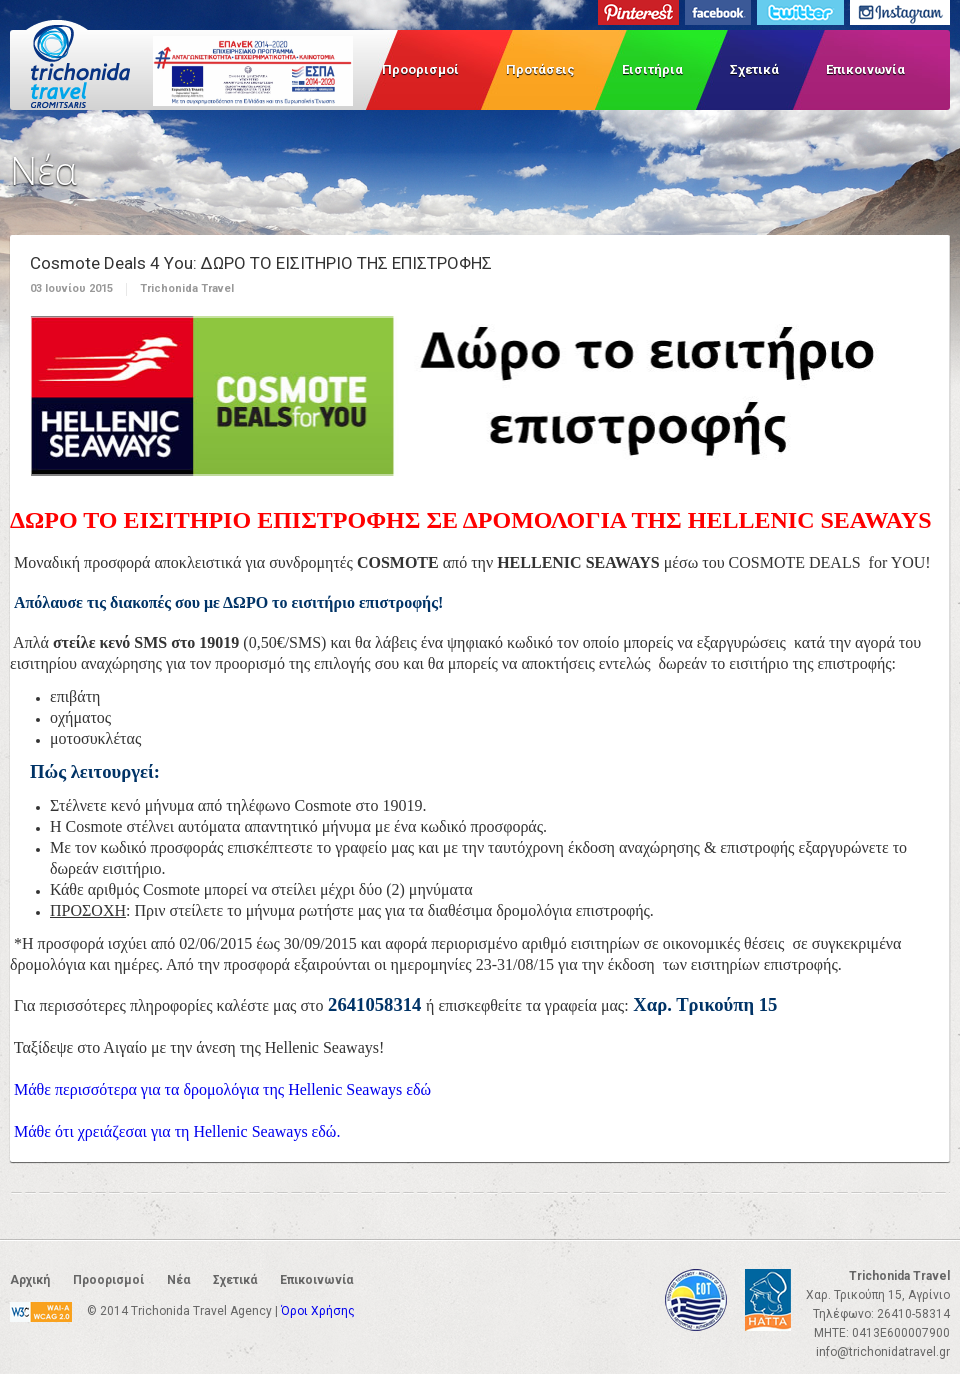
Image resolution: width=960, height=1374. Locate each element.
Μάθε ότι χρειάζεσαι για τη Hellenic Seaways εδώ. (177, 1131)
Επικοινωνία (865, 69)
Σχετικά (754, 69)
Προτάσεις (540, 69)
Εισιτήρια (652, 69)
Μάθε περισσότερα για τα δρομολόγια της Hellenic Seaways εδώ (222, 1089)
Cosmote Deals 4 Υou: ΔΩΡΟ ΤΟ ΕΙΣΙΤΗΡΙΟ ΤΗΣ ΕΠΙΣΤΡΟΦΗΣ (261, 263)
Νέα (178, 1280)
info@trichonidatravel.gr (883, 1352)
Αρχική (30, 1280)
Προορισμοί (420, 69)
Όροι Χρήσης (318, 1311)
